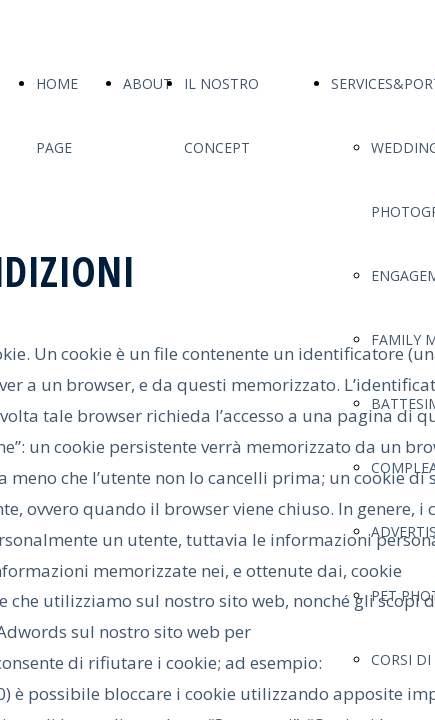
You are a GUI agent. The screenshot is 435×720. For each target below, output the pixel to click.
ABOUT (147, 83)
